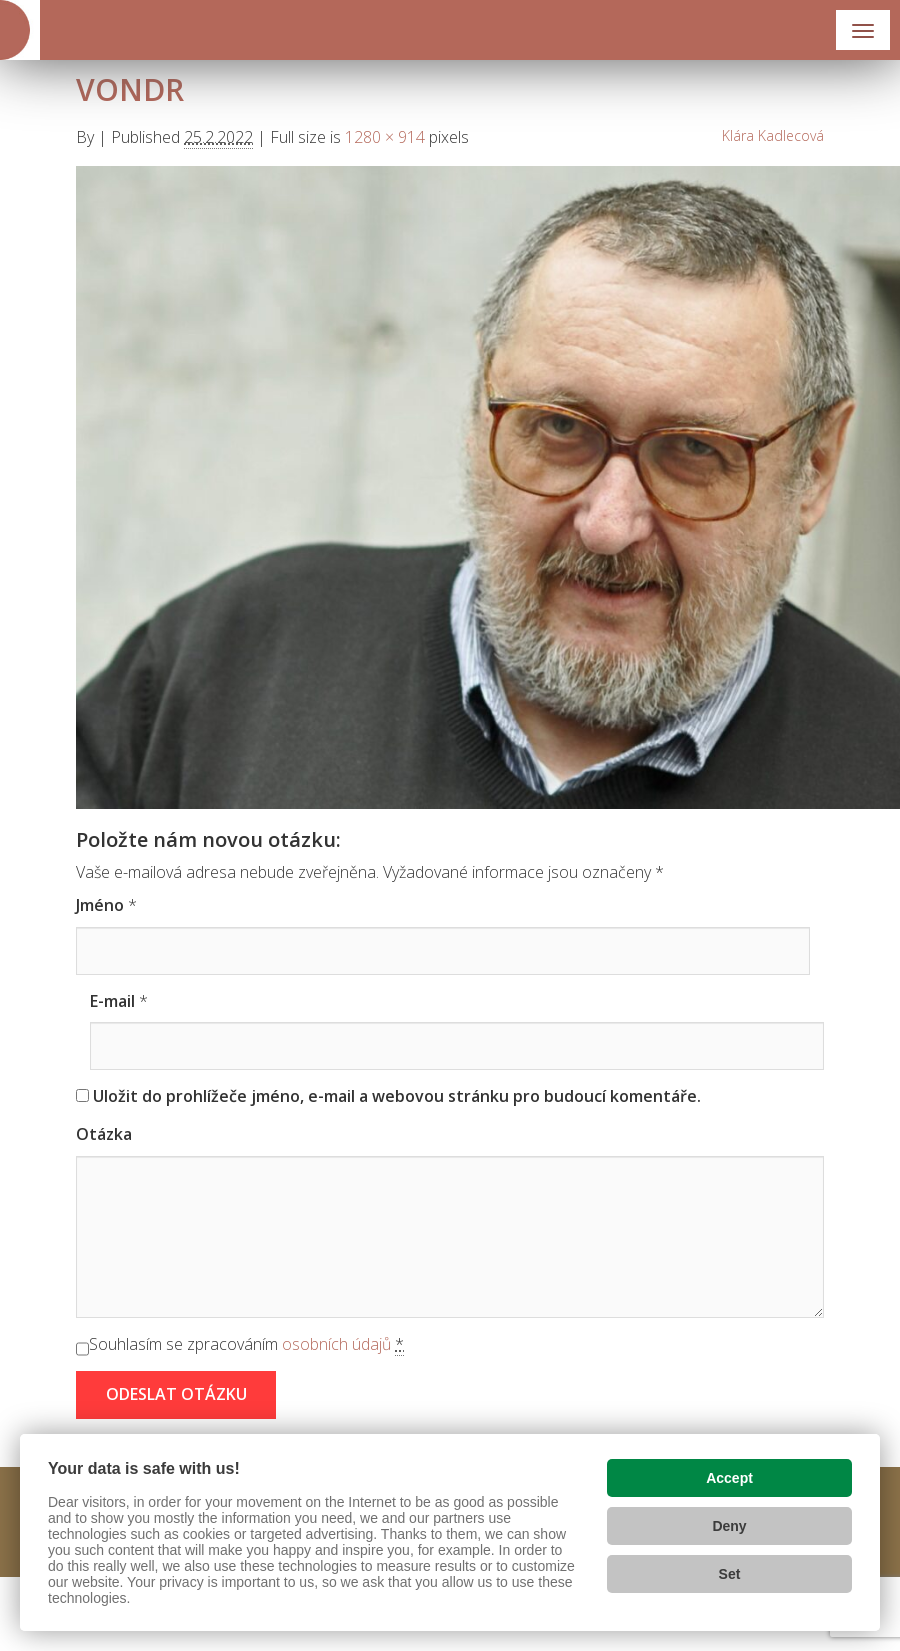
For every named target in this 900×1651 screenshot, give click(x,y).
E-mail (112, 1001)
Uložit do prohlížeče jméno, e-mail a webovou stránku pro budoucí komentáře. (397, 1096)
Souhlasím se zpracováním (246, 1344)
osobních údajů (336, 1344)
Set (730, 1574)
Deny (729, 1526)
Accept (729, 1478)
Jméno (100, 905)
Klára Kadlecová (773, 135)
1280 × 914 (385, 137)
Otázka (104, 1134)
